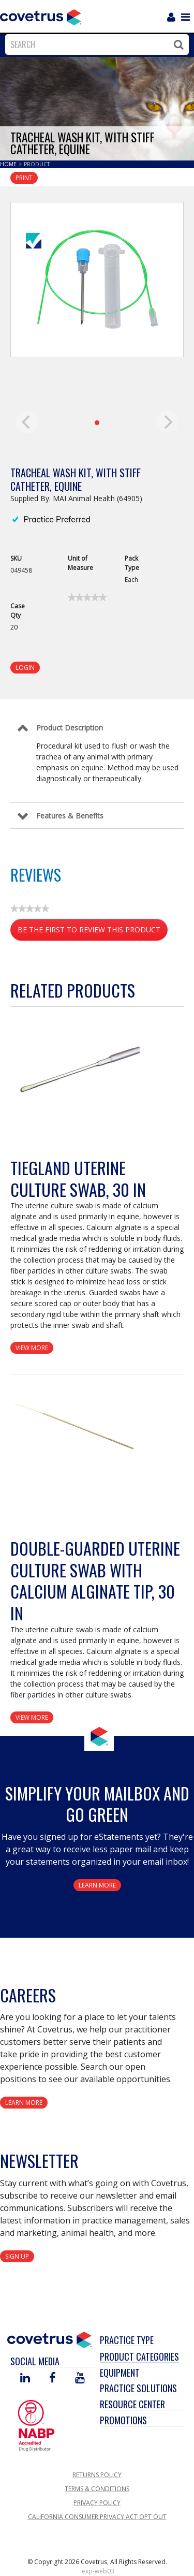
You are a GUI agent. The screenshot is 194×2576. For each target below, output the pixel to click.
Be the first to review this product (93, 932)
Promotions (123, 2420)
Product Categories (139, 2356)
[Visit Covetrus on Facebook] (52, 2378)
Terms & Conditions (97, 2488)
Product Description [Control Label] (69, 728)
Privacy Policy (97, 2502)
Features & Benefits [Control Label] (69, 816)
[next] (167, 422)
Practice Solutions (138, 2388)
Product (37, 164)
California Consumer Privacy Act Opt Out (97, 2516)
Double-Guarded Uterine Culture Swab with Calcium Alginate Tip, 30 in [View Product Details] (95, 1580)
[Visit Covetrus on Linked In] (25, 2378)
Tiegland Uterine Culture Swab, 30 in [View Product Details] (78, 1178)
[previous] (27, 422)
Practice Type (127, 2340)
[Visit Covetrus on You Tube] (80, 2378)
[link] (87, 597)
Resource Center (132, 2404)
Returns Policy (97, 2474)
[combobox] (94, 44)
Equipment (120, 2372)
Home (9, 164)
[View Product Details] (75, 1062)
